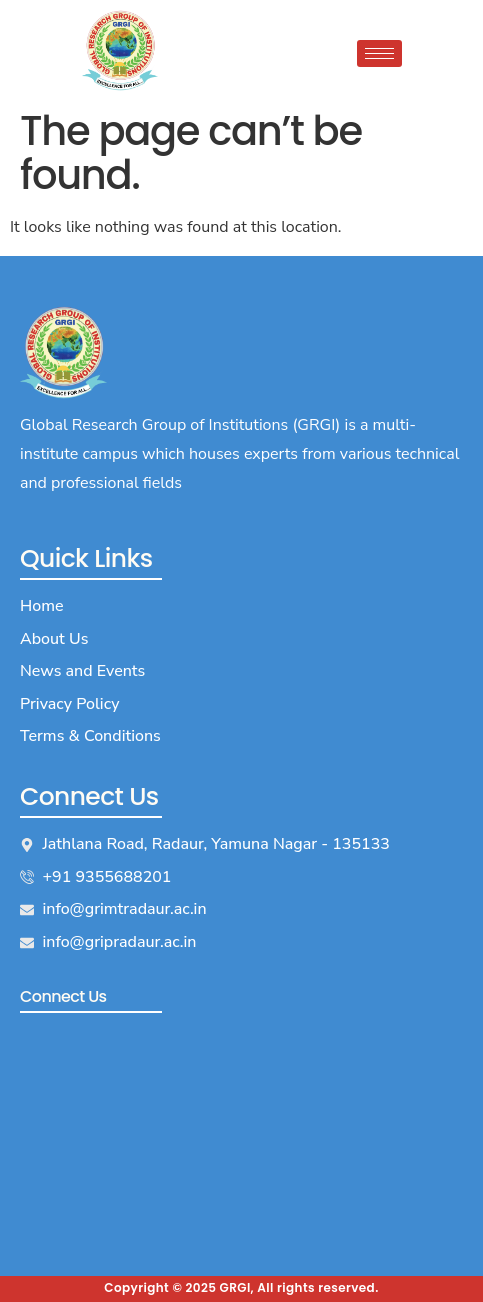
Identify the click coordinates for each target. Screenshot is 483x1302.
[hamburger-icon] (379, 53)
